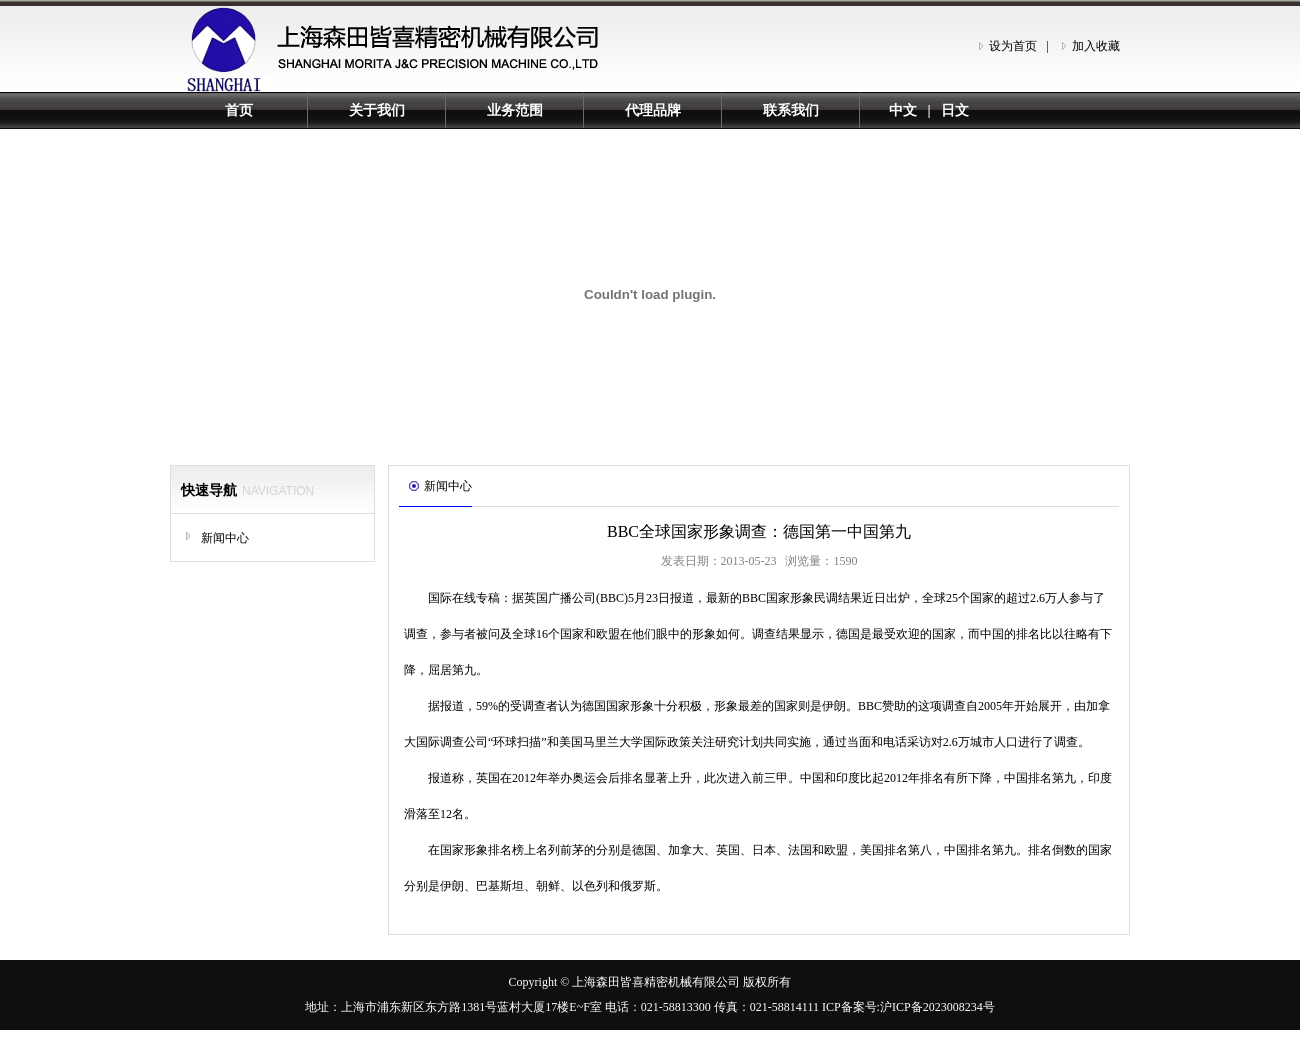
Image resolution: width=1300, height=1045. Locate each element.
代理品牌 (653, 110)
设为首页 (1013, 46)
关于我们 (377, 110)
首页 (239, 110)
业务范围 (515, 110)
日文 (955, 110)
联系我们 (791, 110)
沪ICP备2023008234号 (937, 1007)
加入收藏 (1096, 46)
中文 (903, 110)
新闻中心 (225, 538)
